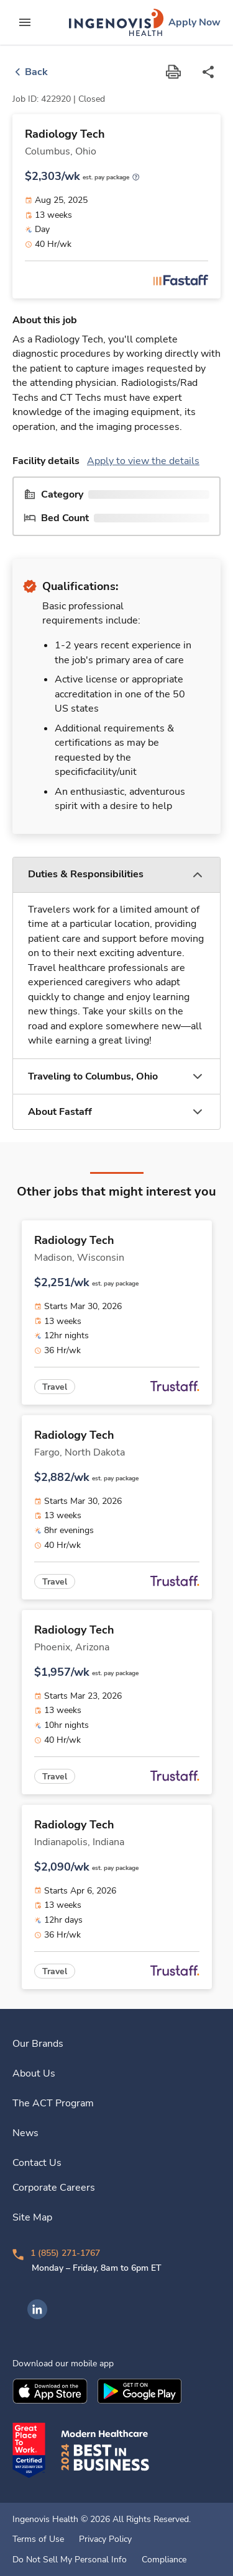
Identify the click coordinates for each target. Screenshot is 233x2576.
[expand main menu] (24, 22)
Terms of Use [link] (38, 2539)
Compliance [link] (164, 2560)
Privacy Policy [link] (105, 2539)
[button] (116, 875)
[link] (116, 22)
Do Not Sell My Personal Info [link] (69, 2560)
